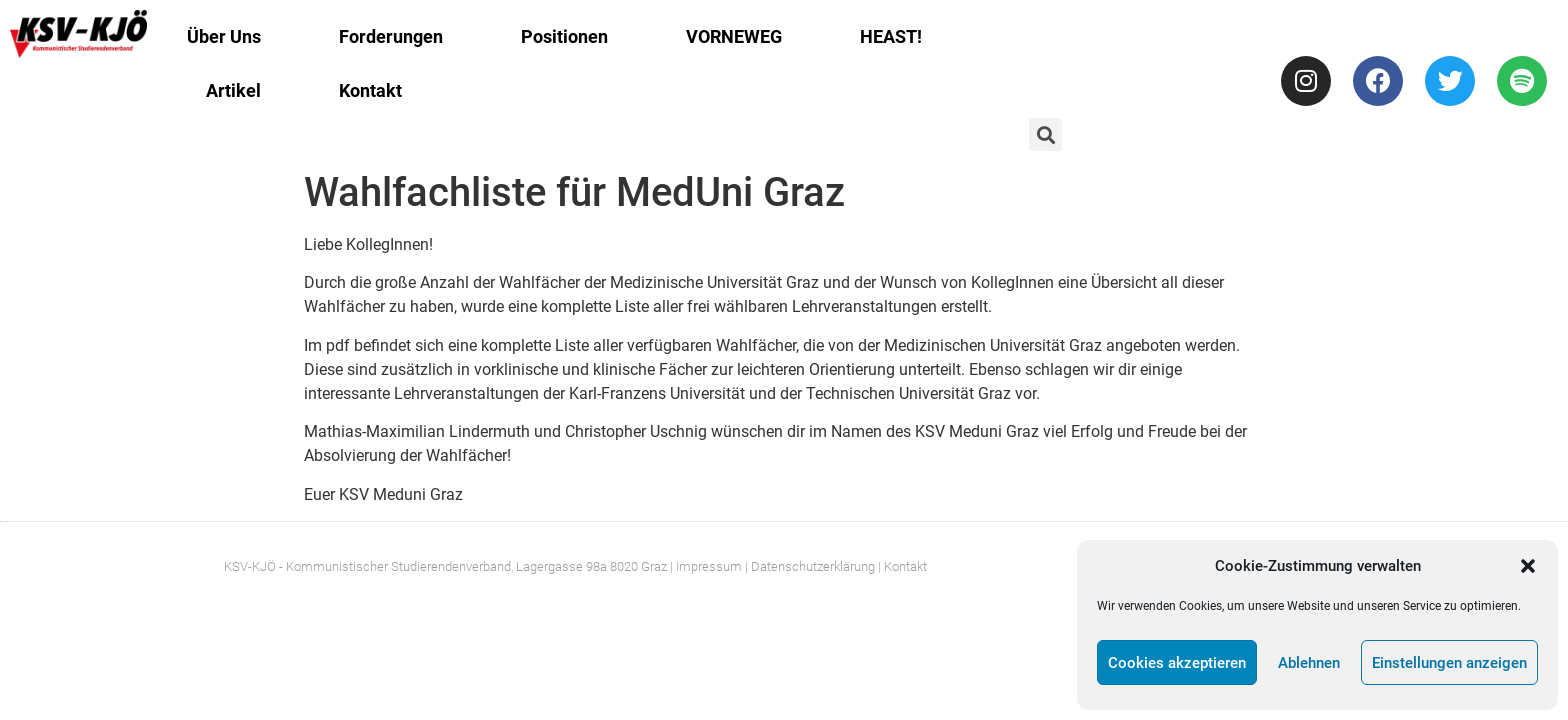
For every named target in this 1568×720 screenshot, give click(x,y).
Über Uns (224, 36)
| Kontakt (902, 566)
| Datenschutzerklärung (810, 566)
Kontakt (370, 90)
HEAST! (891, 36)
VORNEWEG (734, 36)
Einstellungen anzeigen (1449, 663)
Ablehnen (1309, 663)
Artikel (233, 90)
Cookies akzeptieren (1177, 663)
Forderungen (391, 36)
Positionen (564, 36)
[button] (1528, 566)
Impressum (709, 566)
